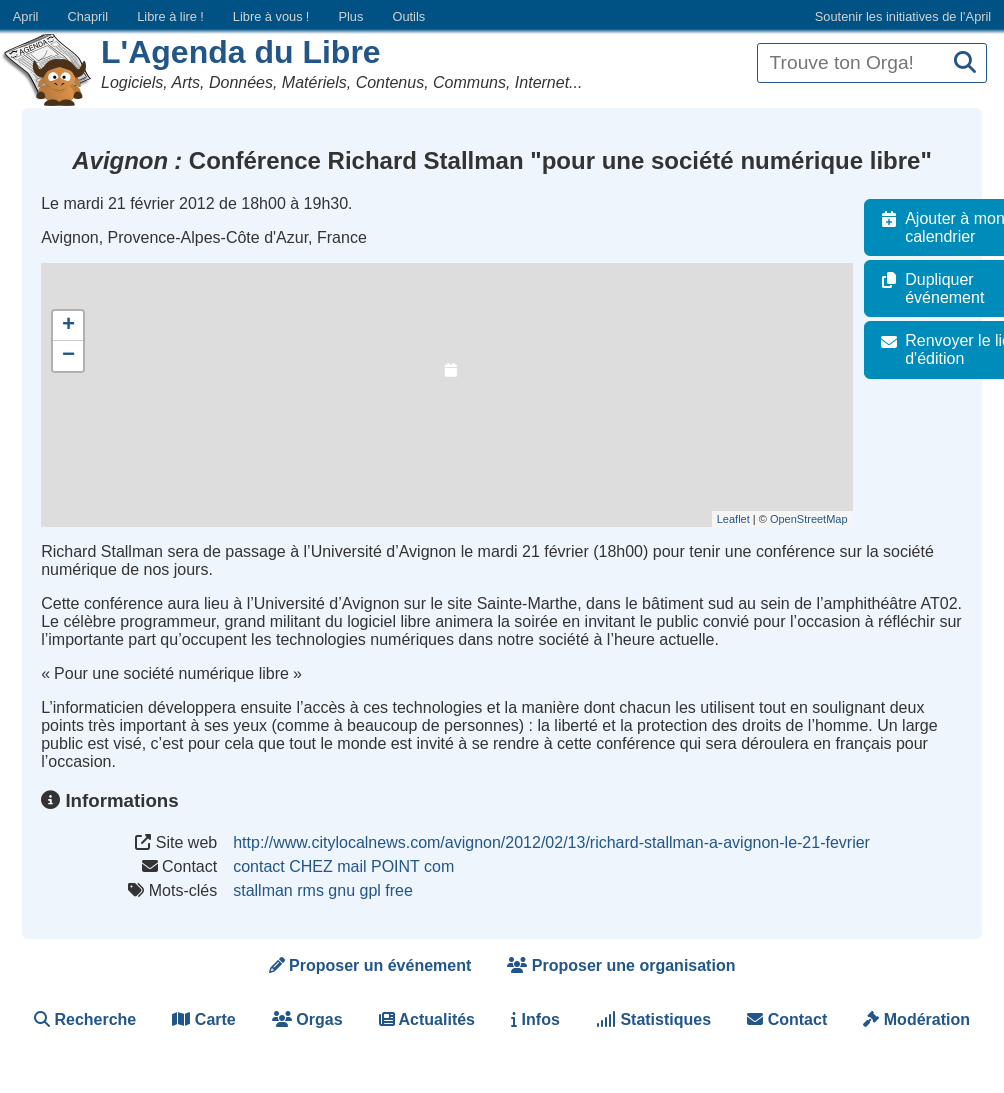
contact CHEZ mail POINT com (343, 866)
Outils (408, 16)
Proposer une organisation (621, 965)
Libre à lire (170, 16)
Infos (535, 1019)
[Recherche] (965, 63)
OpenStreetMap (823, 519)
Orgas (307, 1019)
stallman (263, 890)
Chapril (88, 16)
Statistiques (653, 1019)
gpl (369, 890)
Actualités (427, 1019)
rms (310, 890)
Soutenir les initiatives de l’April (903, 16)
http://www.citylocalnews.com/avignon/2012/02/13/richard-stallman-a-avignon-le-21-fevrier (551, 842)
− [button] (68, 356)
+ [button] (68, 326)
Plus (350, 16)
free (399, 890)
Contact (787, 1019)
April (26, 16)
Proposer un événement (370, 965)
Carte (203, 1019)
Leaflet (747, 519)
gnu (341, 890)
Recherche (85, 1019)
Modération (916, 1019)
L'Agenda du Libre (241, 52)
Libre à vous (271, 16)
